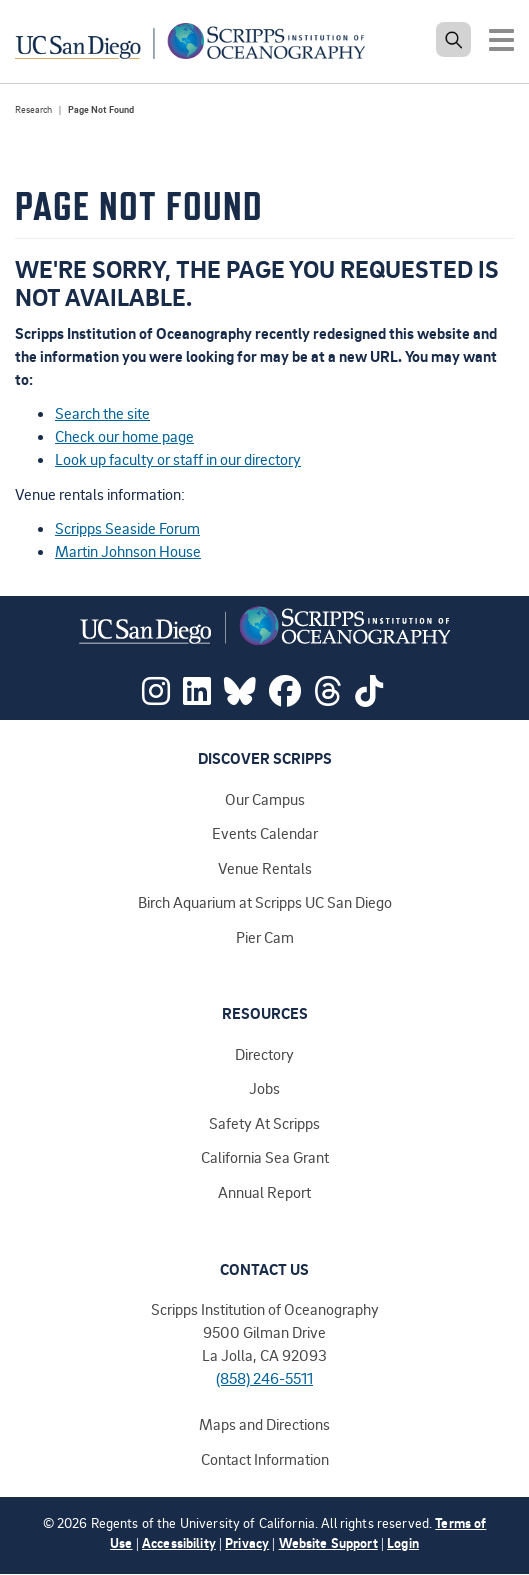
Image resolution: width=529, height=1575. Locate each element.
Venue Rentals (265, 868)
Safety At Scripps (264, 1123)
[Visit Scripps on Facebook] (285, 697)
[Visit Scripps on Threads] (328, 697)
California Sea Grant (265, 1157)
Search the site (102, 413)
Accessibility (179, 1542)
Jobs (264, 1088)
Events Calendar (265, 833)
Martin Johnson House (128, 551)
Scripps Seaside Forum (127, 528)
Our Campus (265, 799)
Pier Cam (265, 937)
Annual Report (264, 1192)
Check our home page (124, 436)
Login (403, 1542)
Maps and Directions (264, 1424)
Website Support (328, 1542)
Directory (264, 1054)
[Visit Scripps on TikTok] (369, 697)
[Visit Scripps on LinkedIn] (197, 697)
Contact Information (265, 1459)
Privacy (247, 1542)
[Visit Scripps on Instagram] (156, 697)
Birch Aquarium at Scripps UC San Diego (265, 902)
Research (33, 109)
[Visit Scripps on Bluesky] (240, 697)
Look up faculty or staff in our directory (178, 459)
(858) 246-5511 (264, 1378)
